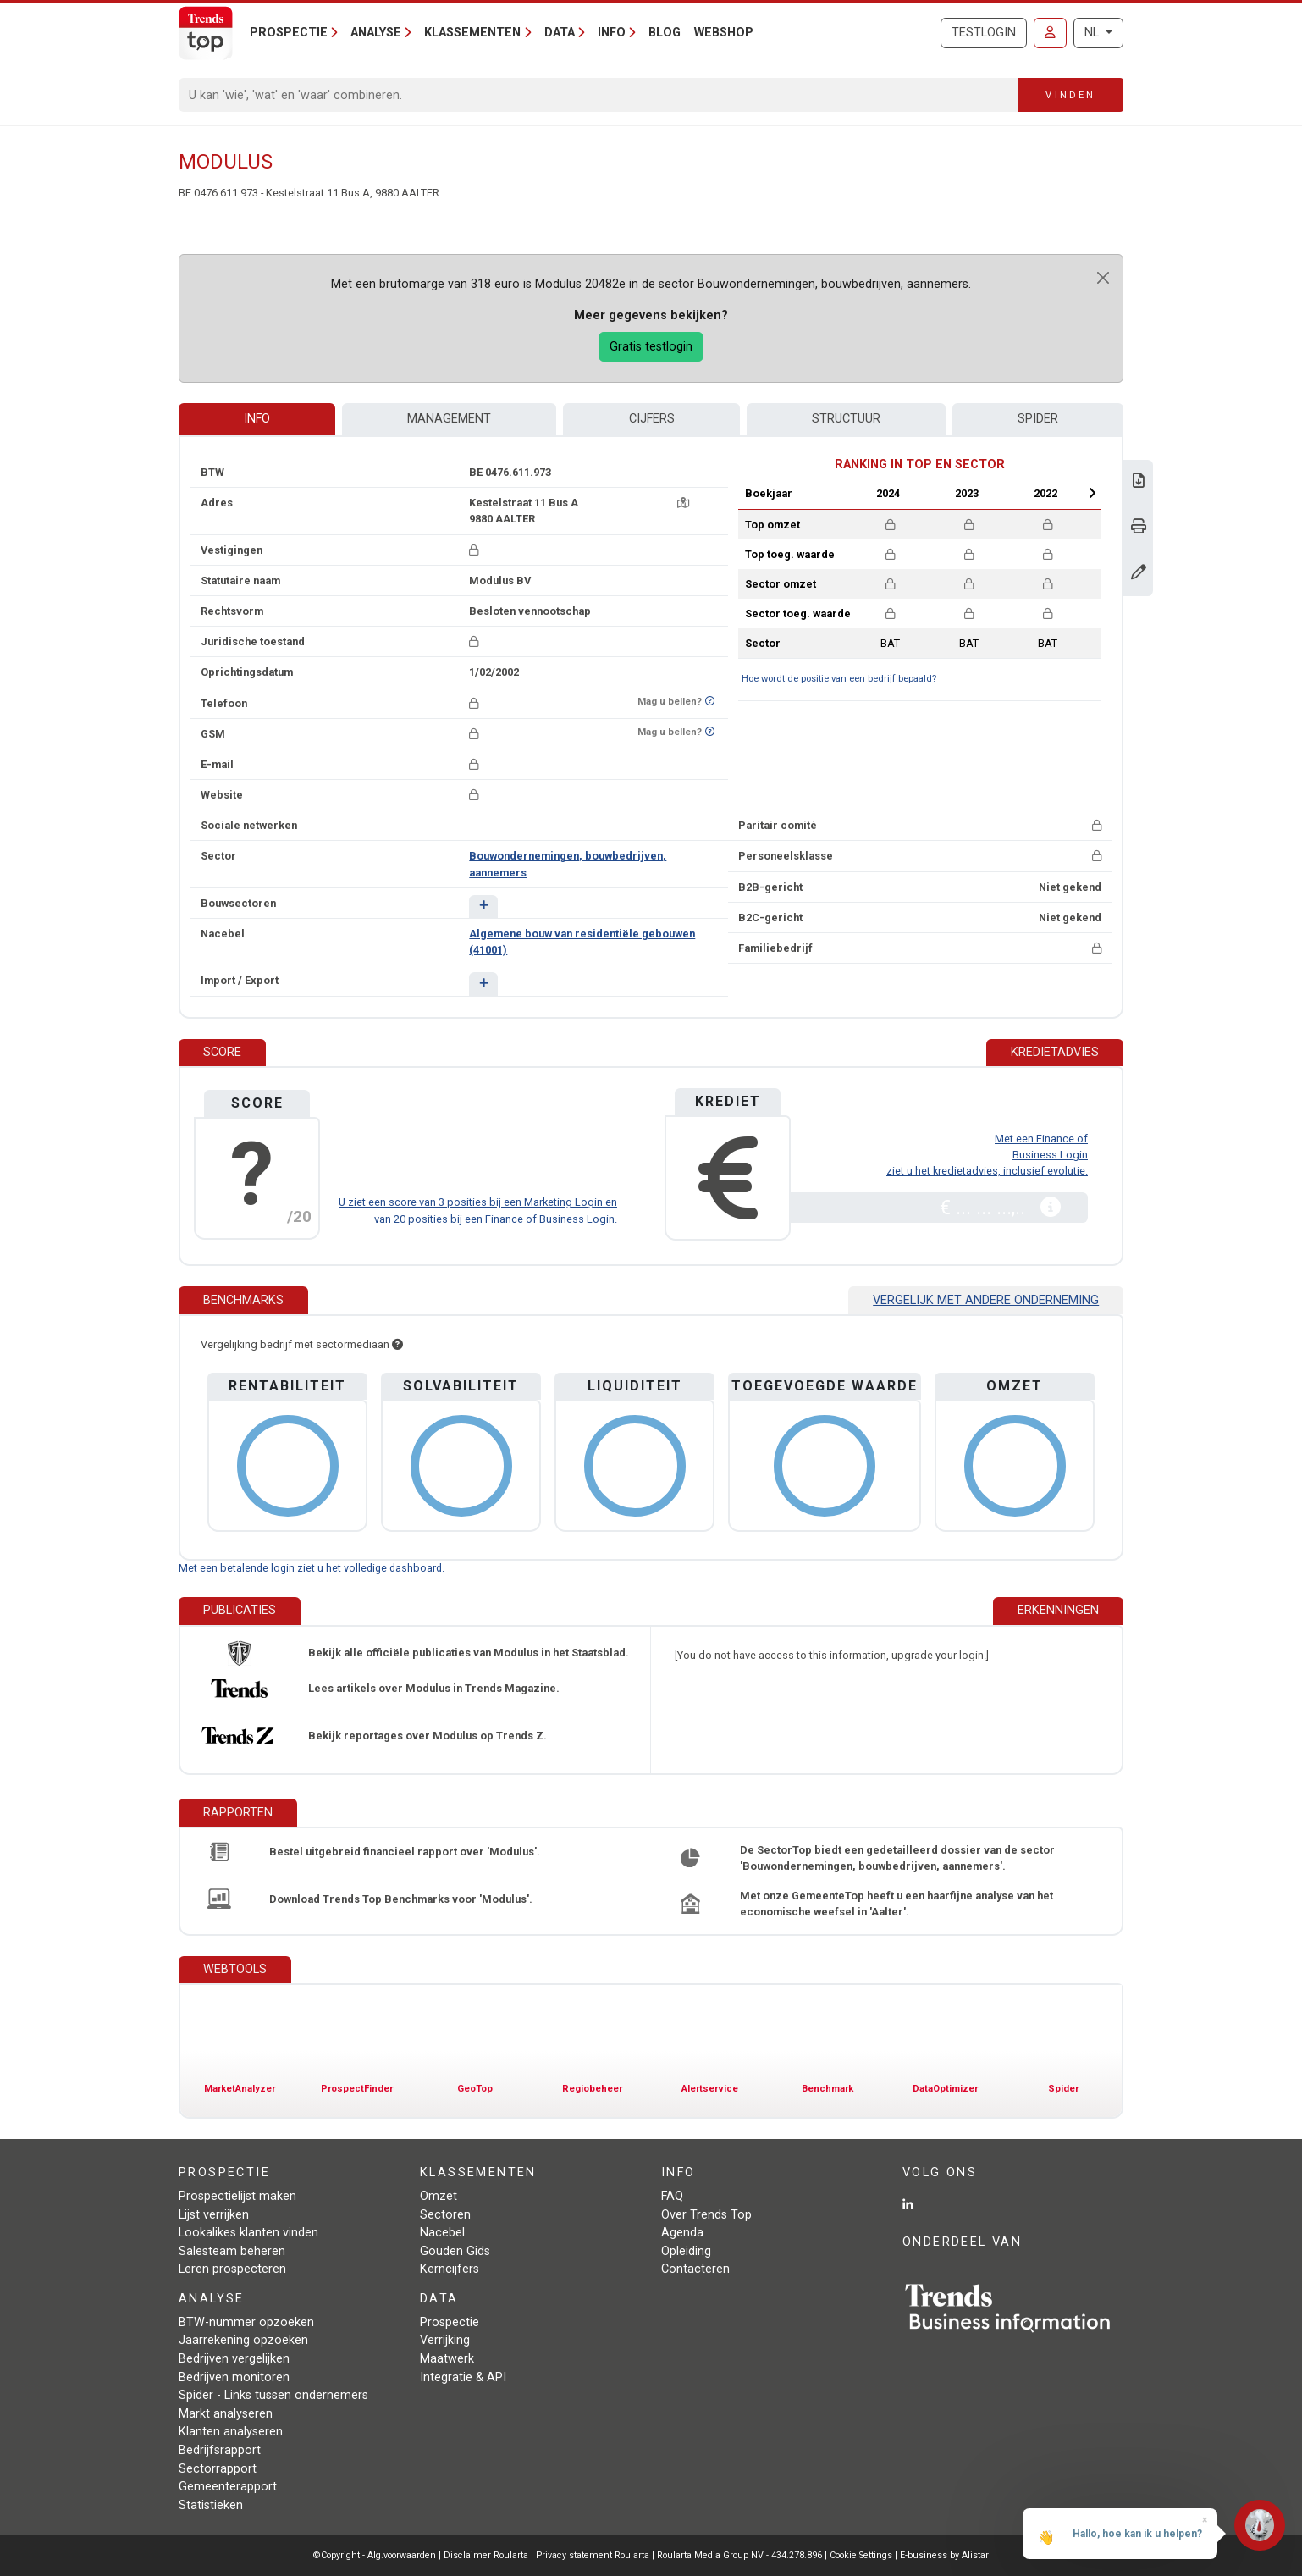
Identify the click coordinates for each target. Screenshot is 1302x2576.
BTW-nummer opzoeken (246, 2322)
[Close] (1103, 278)
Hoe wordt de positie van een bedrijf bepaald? (839, 678)
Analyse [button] (375, 32)
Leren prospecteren (232, 2269)
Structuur (846, 419)
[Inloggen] (1050, 33)
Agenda (682, 2232)
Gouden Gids (455, 2251)
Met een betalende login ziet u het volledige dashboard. (311, 1568)
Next (1092, 492)
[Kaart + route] (683, 502)
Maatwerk (447, 2359)
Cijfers (652, 419)
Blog (664, 32)
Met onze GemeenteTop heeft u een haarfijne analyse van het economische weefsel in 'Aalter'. (896, 1903)
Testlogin (984, 32)
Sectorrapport (218, 2469)
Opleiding (686, 2251)
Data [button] (559, 32)
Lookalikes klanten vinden (248, 2232)
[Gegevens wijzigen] (1138, 574)
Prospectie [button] (289, 32)
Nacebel (442, 2232)
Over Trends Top (706, 2215)
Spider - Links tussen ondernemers (273, 2395)
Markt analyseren (226, 2414)
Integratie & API (463, 2377)
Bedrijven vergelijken (234, 2359)
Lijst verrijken (214, 2215)
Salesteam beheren (232, 2251)
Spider (1038, 419)
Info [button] (612, 32)
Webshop (723, 32)
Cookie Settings (862, 2555)
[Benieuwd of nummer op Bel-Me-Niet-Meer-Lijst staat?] (710, 701)
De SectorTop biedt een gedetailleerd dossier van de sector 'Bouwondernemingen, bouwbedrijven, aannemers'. (897, 1858)
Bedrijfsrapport (220, 2450)
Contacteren (695, 2269)
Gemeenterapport (228, 2486)
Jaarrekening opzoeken (243, 2340)
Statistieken (211, 2505)
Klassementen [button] (472, 32)
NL (1093, 32)
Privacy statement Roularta (592, 2555)
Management (449, 419)
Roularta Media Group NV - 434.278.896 (741, 2555)
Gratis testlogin (651, 347)
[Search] (599, 95)
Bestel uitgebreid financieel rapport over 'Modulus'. (404, 1851)
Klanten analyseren (231, 2431)
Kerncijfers (449, 2269)
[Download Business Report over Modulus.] (1139, 482)
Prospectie (449, 2322)
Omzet (438, 2196)
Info (257, 419)
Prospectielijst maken (237, 2196)
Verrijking (445, 2340)
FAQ (672, 2196)
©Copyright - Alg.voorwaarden (374, 2555)
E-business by (944, 2555)
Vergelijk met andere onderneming (986, 1300)
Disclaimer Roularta (486, 2555)
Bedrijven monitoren (234, 2377)
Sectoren (445, 2215)
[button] (483, 906)
